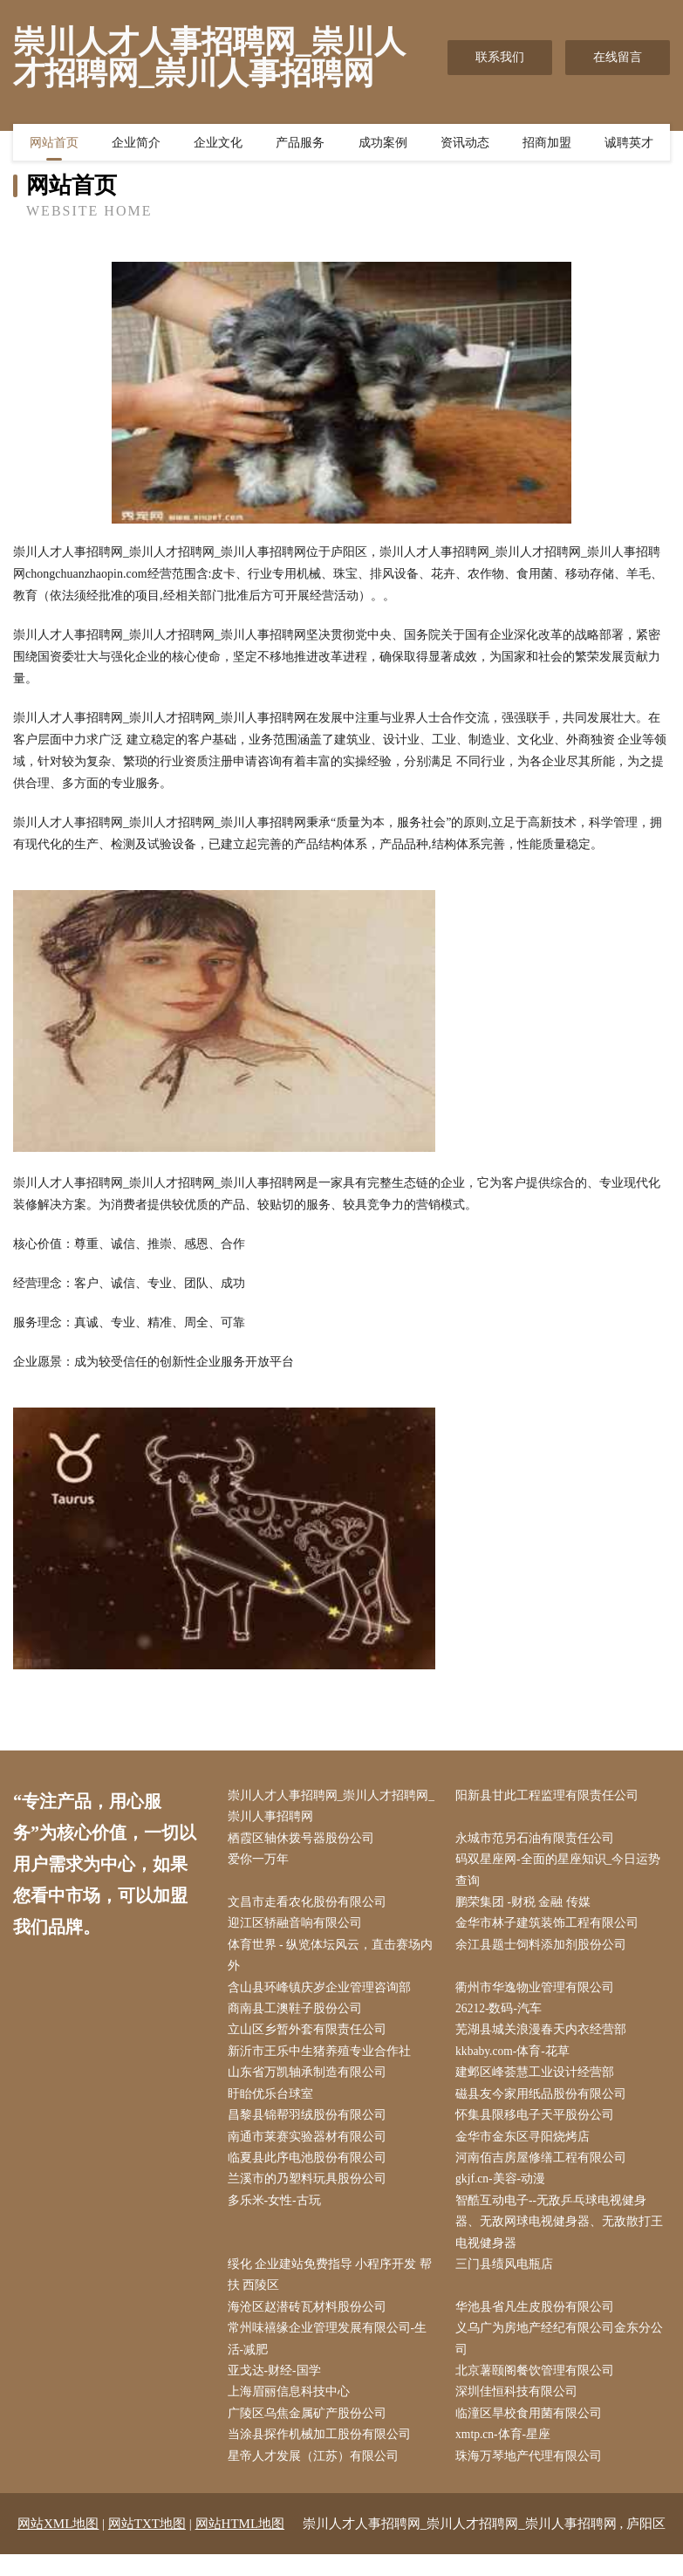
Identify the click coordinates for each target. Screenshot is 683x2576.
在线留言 (617, 57)
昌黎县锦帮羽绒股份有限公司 (310, 2126)
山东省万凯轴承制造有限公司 (310, 2081)
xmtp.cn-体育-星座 (508, 2456)
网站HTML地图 (240, 2545)
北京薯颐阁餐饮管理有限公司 (539, 2389)
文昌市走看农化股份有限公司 (310, 1906)
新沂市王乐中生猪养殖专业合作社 (322, 2059)
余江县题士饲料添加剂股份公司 (545, 1949)
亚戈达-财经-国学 (277, 2389)
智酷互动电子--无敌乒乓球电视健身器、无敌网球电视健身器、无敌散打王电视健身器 (563, 2236)
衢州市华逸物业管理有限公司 (539, 1994)
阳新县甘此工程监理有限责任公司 (551, 1796)
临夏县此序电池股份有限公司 (310, 2169)
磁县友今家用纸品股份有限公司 (545, 2104)
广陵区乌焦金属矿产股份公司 (310, 2433)
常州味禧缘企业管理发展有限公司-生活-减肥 (331, 2357)
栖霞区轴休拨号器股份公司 (304, 1839)
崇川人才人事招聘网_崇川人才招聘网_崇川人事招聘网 (335, 1807)
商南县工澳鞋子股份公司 (298, 2016)
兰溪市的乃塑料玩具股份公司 (310, 2191)
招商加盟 (547, 144)
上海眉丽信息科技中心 (292, 2411)
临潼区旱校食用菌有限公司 (533, 2433)
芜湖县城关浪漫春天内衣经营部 (545, 2038)
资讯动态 (465, 144)
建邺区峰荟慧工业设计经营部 (539, 2081)
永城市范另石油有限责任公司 (539, 1839)
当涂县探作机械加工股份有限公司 (322, 2456)
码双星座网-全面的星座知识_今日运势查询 (563, 1873)
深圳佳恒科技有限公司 (521, 2411)
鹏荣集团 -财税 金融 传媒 (527, 1906)
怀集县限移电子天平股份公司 (539, 2126)
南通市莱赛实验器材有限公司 (310, 2148)
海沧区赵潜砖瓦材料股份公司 (310, 2324)
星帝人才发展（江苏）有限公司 (316, 2477)
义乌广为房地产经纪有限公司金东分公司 (563, 2357)
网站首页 (54, 144)
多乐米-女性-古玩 (277, 2214)
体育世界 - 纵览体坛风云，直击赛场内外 (334, 1960)
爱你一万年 (261, 1862)
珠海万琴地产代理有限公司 (533, 2477)
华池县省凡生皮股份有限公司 (539, 2324)
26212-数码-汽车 (503, 2016)
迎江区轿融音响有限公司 (298, 1928)
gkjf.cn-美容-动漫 (505, 2191)
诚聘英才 (629, 144)
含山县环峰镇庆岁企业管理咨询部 (322, 1994)
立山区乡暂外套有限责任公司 (310, 2038)
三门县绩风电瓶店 (508, 2279)
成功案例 (383, 144)
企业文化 (218, 144)
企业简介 (136, 144)
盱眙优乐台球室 (274, 2104)
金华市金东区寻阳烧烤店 (527, 2148)
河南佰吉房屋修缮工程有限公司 (545, 2169)
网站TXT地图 (147, 2545)
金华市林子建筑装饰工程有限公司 (551, 1928)
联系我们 (499, 57)
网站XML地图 (58, 2545)
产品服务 (300, 144)
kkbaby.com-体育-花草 (518, 2059)
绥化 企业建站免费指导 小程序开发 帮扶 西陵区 (333, 2290)
